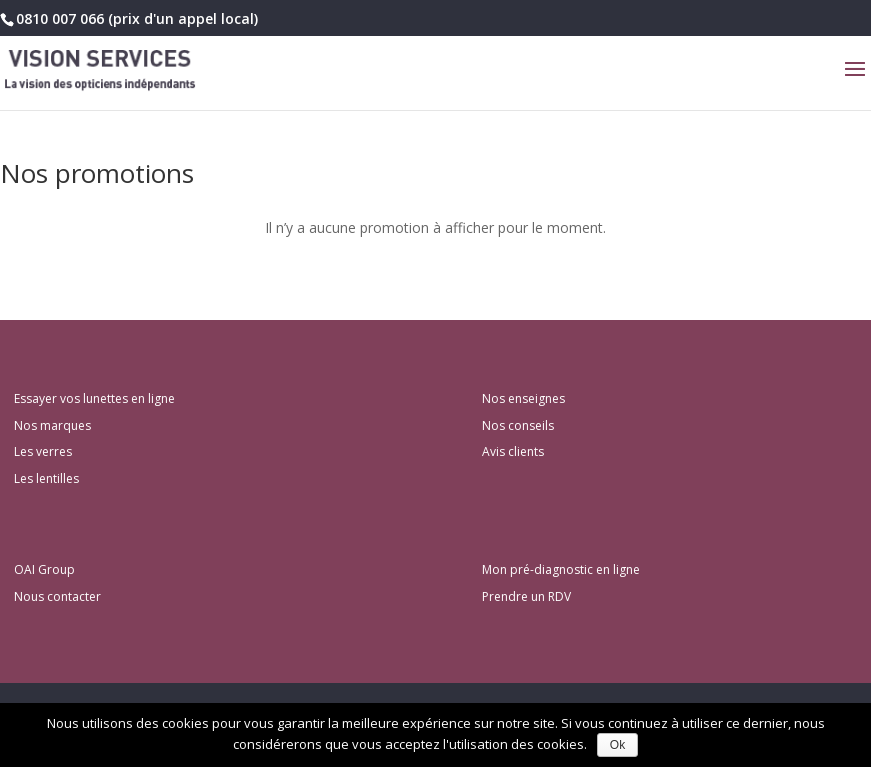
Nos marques (52, 425)
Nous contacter (57, 596)
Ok (617, 745)
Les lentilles (46, 478)
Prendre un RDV (526, 596)
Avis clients (513, 451)
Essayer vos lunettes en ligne (94, 398)
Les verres (43, 451)
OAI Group (44, 569)
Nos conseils (518, 425)
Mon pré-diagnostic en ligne (561, 569)
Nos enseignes (523, 398)
